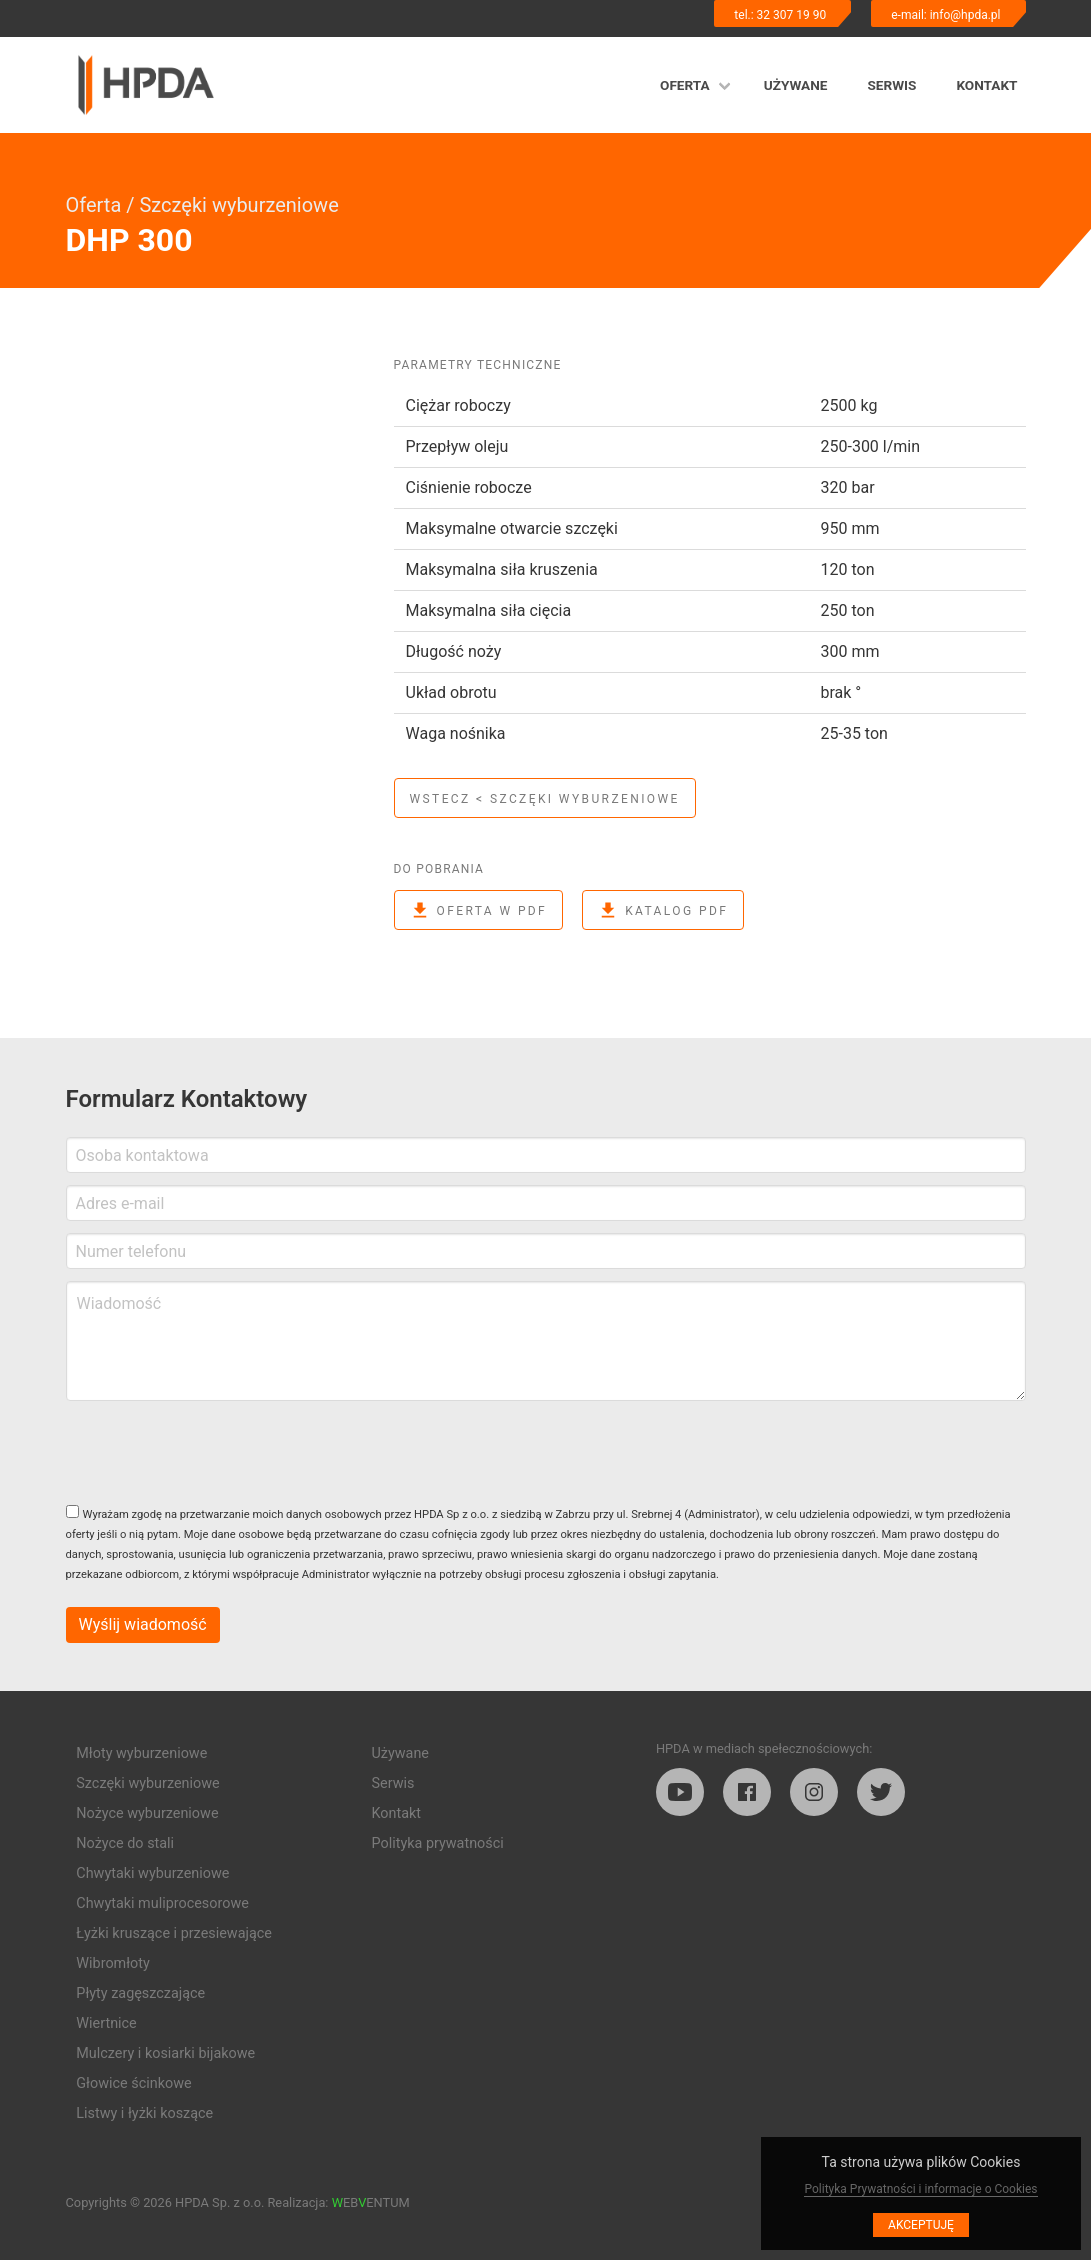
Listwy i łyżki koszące (144, 2113)
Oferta (685, 85)
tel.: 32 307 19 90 (780, 15)
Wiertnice (106, 2023)
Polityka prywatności (438, 1843)
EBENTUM (371, 2202)
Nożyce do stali (125, 1843)
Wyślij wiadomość (143, 1624)
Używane (796, 85)
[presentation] (218, 1452)
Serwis (891, 85)
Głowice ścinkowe (133, 2083)
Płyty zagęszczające (140, 1993)
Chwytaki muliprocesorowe (162, 1903)
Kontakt (986, 85)
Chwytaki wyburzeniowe (152, 1873)
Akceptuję (921, 2225)
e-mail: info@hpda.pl (945, 15)
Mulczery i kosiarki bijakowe (165, 2053)
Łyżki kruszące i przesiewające (174, 1933)
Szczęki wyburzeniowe (238, 205)
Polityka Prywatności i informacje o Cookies (920, 2189)
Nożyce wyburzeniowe (147, 1813)
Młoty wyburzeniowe (141, 1753)
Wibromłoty (113, 1963)
